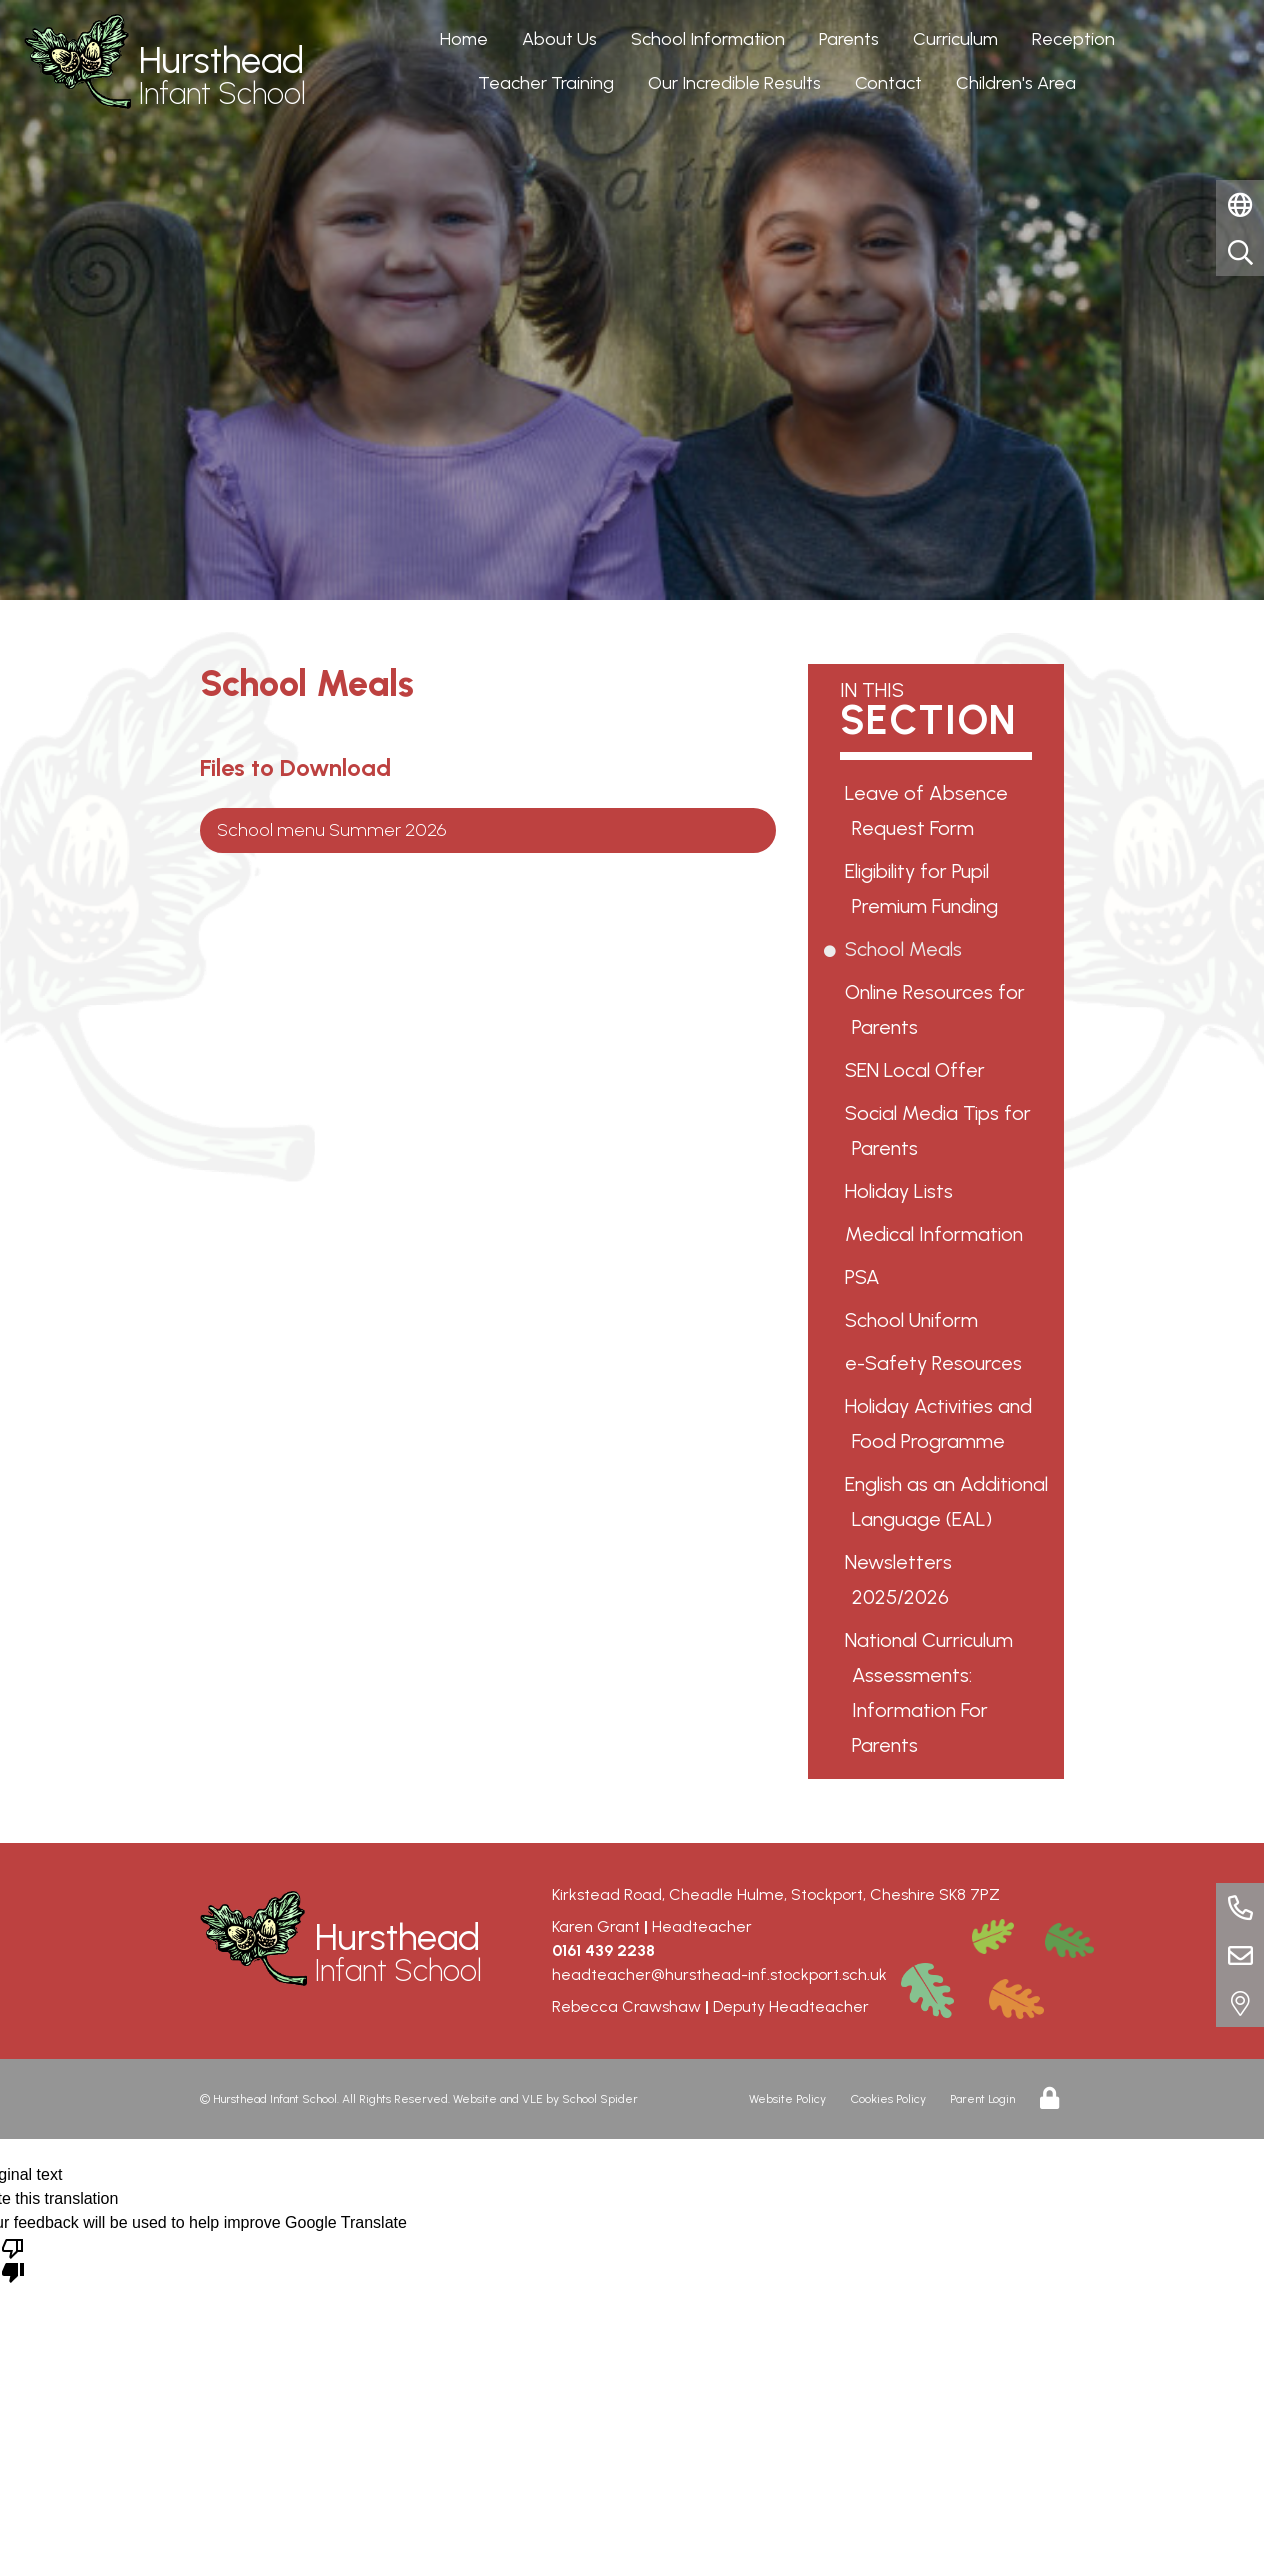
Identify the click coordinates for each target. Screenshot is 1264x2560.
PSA (866, 1277)
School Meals (907, 949)
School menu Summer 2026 (332, 830)
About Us (559, 39)
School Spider (600, 2099)
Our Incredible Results (734, 83)
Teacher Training (546, 83)
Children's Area (1016, 83)
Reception (1073, 39)
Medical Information (937, 1234)
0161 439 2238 (603, 1950)
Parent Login (982, 2099)
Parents (849, 39)
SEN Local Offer (918, 1070)
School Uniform (915, 1320)
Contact (888, 83)
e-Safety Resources (937, 1363)
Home (464, 39)
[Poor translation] (13, 2259)
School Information (708, 39)
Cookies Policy (888, 2099)
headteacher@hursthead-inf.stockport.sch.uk (719, 1974)
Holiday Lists (902, 1191)
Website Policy (787, 2099)
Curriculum (955, 39)
